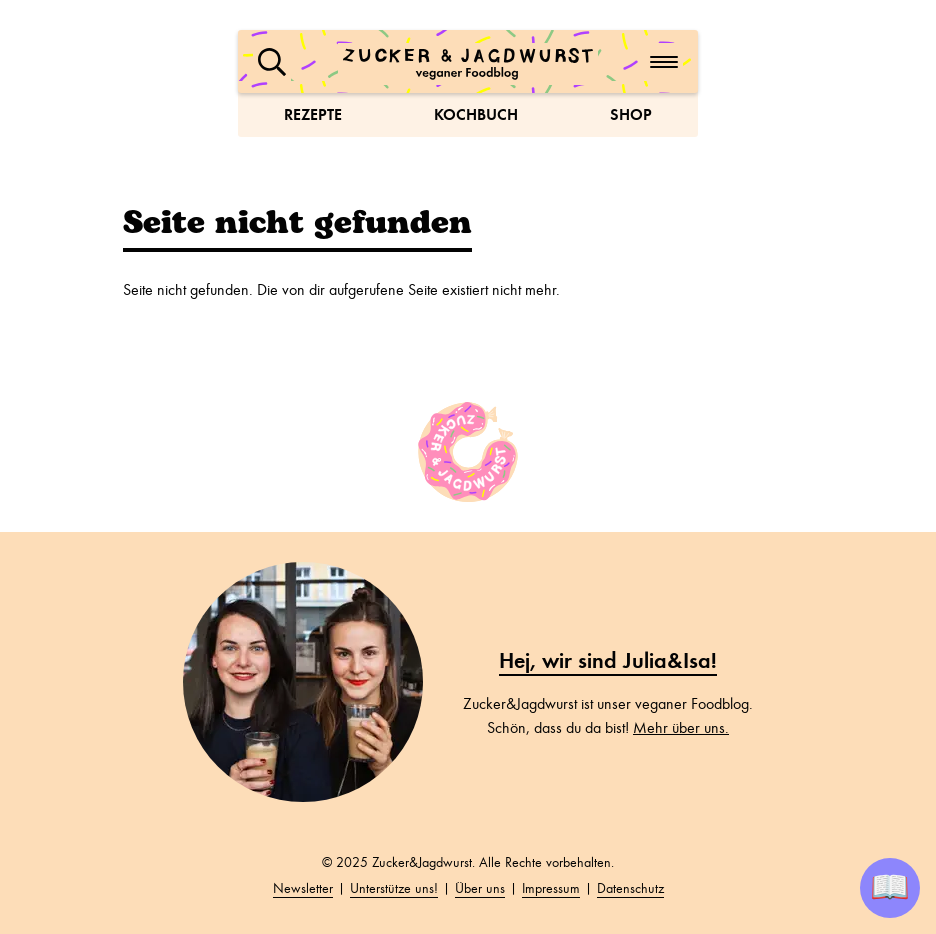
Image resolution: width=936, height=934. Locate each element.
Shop (631, 114)
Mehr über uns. (681, 728)
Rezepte (313, 114)
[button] (272, 62)
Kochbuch (476, 114)
